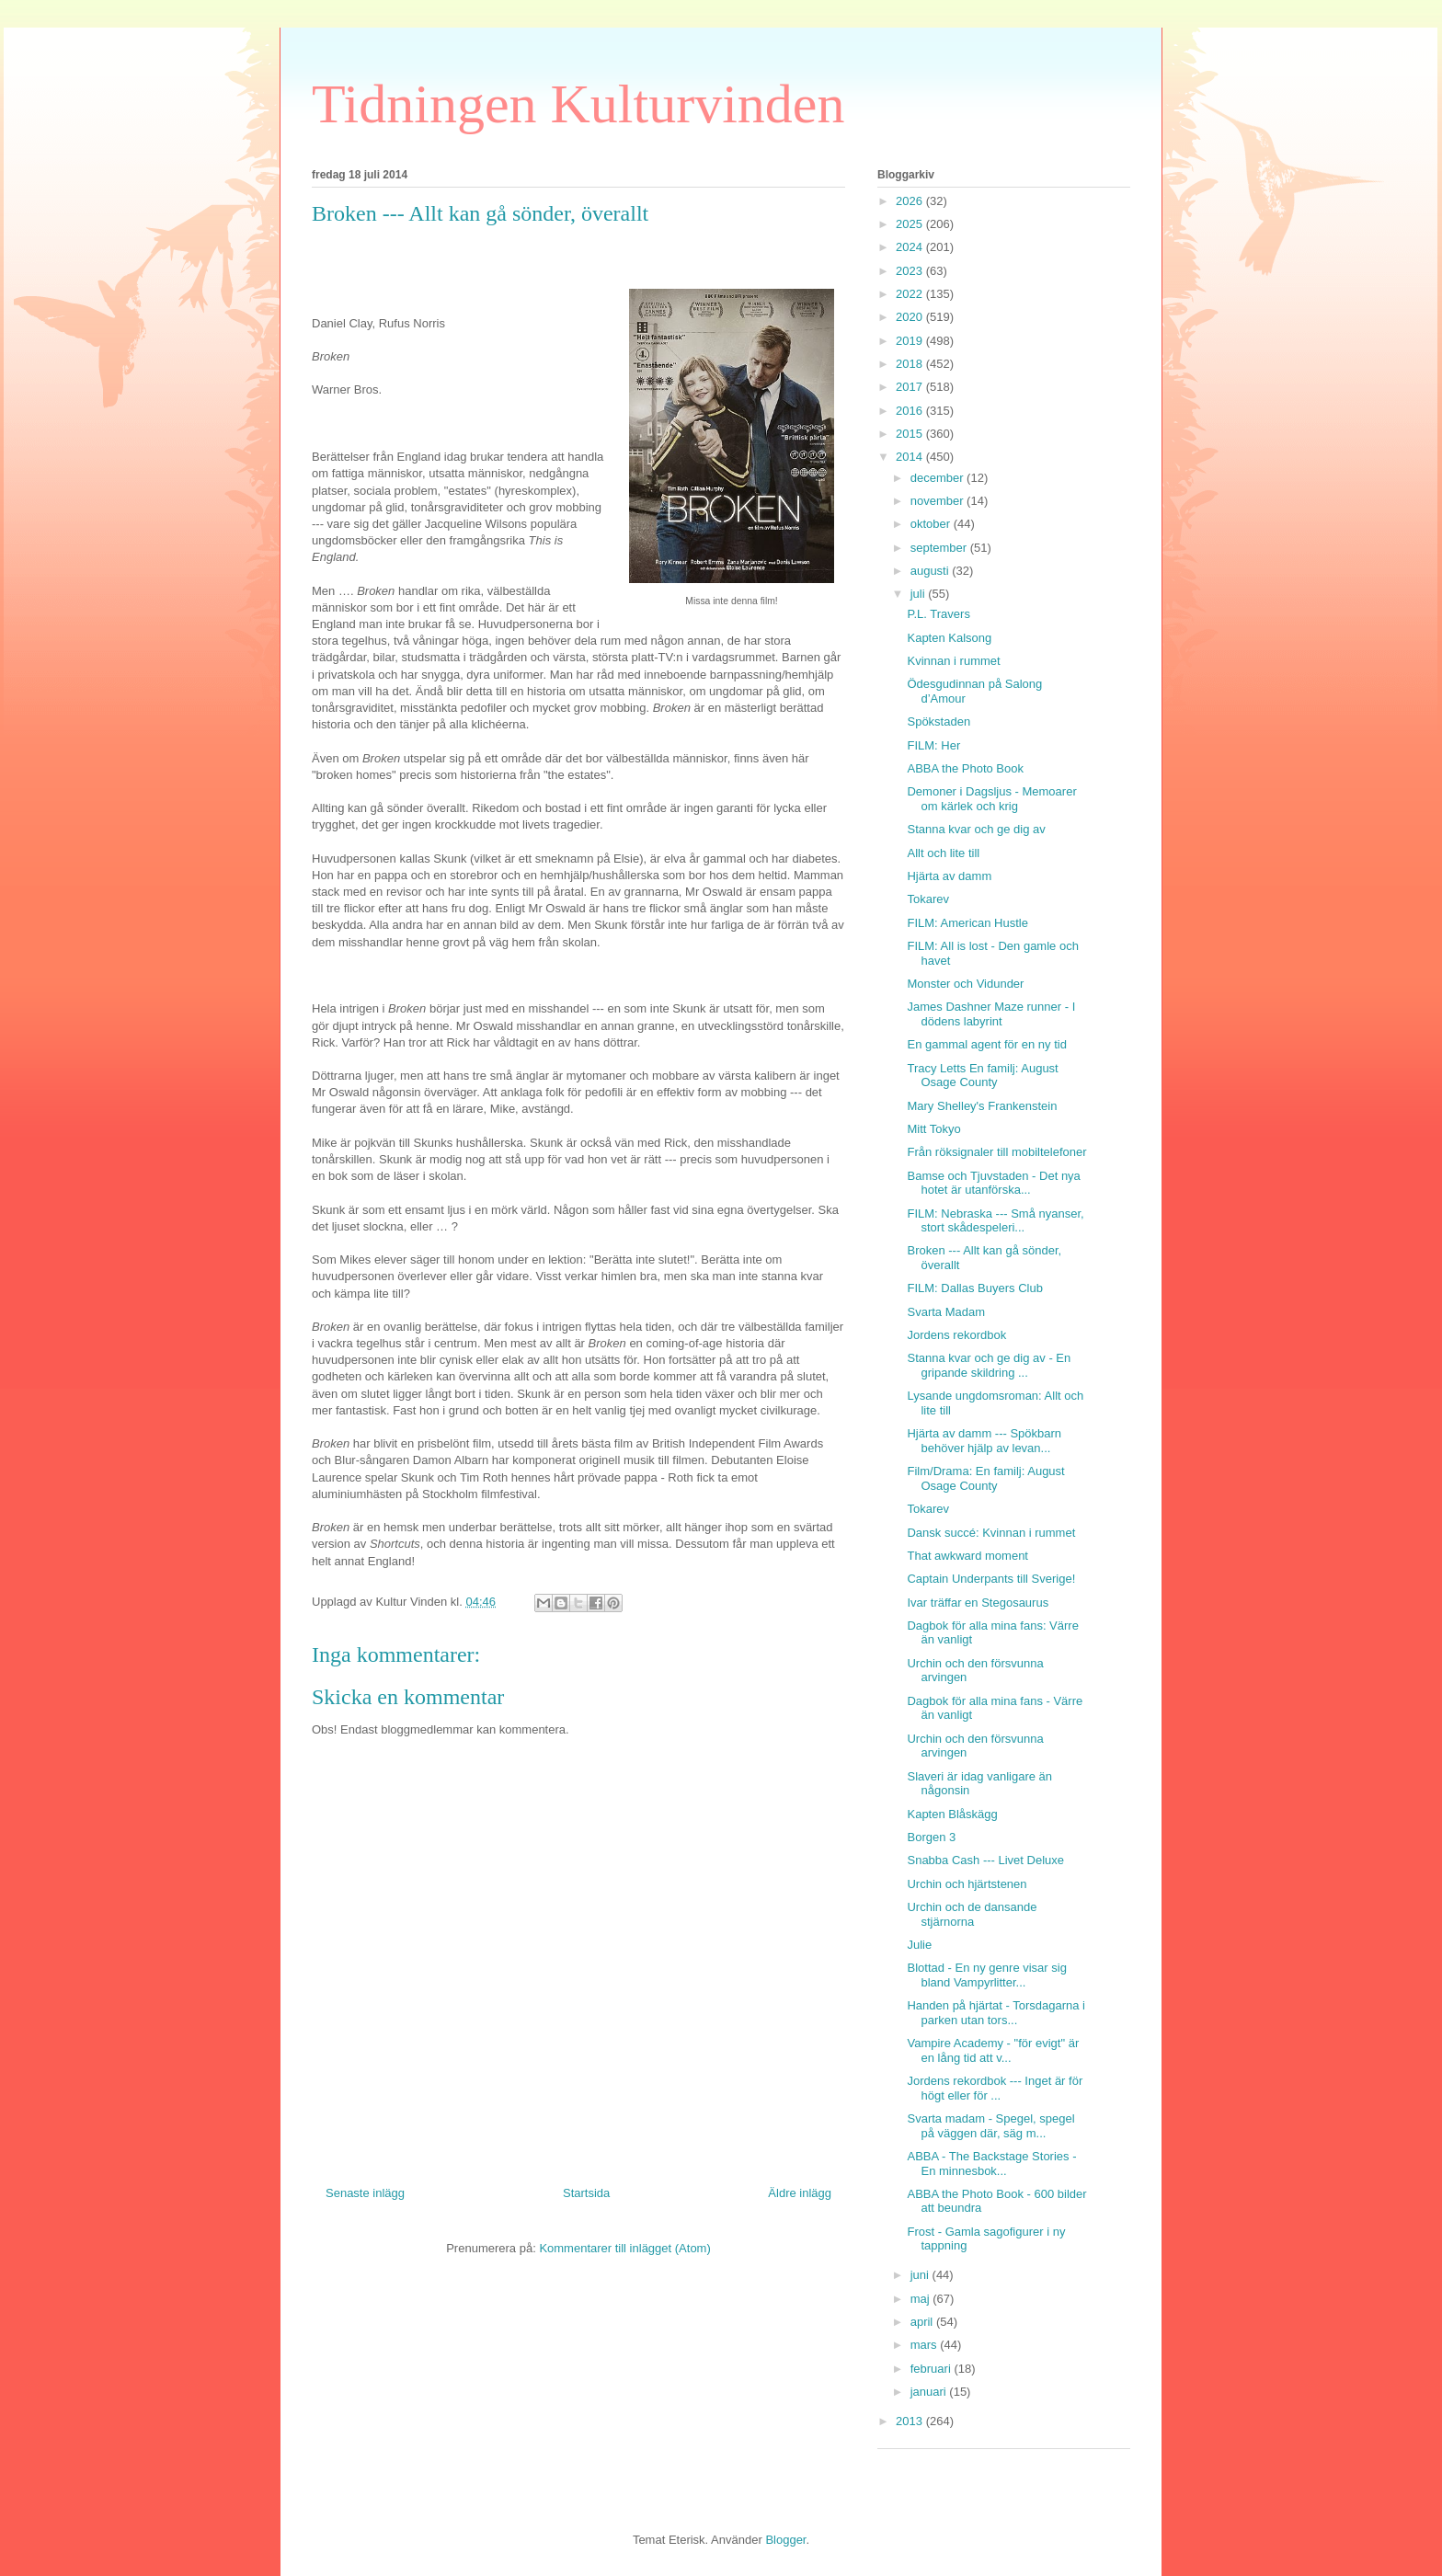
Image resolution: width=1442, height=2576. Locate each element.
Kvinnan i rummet (953, 661)
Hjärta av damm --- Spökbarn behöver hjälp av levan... (984, 1440)
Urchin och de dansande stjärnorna (971, 1914)
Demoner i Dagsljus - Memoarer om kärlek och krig (991, 798)
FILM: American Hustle (967, 923)
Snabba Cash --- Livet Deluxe (985, 1860)
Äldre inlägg (799, 2193)
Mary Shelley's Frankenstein (982, 1106)
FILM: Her (933, 745)
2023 (911, 271)
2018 (911, 364)
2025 (911, 224)
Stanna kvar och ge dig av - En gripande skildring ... (988, 1365)
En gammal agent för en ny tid (986, 1044)
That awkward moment (967, 1556)
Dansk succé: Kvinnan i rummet (991, 1533)
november (938, 501)
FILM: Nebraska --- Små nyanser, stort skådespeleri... (995, 1221)
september (940, 548)
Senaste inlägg (365, 2193)
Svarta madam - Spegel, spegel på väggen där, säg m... (990, 2126)
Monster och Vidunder (965, 983)
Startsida (586, 2193)
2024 (911, 247)
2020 (911, 317)
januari (930, 2392)
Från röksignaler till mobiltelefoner (996, 1152)
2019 (911, 341)
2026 (911, 201)
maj (921, 2299)
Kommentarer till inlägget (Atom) (624, 2248)
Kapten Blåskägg (952, 1814)
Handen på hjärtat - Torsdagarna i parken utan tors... (995, 2012)
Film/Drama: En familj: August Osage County (985, 1478)
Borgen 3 (931, 1837)
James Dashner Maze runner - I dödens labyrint (991, 1014)
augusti (931, 571)
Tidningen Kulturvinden (578, 104)
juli (919, 594)
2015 (911, 434)
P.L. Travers (938, 614)
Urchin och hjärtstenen (966, 1884)
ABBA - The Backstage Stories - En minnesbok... (991, 2163)
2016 (911, 411)
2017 (911, 387)
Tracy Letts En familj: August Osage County (982, 1075)
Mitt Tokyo (933, 1129)
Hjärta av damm (949, 876)
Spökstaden (938, 721)
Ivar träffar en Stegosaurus (977, 1602)
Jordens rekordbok (956, 1335)
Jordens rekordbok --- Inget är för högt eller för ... (994, 2088)
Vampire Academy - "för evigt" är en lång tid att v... (993, 2050)
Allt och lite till (943, 853)
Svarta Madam (946, 1312)
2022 (911, 294)
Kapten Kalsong (949, 638)
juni (921, 2275)
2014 (911, 457)
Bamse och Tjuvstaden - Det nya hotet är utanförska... (993, 1183)
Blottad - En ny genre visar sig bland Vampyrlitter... (986, 1975)
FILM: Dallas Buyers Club (974, 1288)
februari (932, 2369)
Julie (919, 1945)
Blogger (785, 2540)
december (938, 478)
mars (925, 2345)
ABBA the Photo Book (965, 768)
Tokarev (928, 899)
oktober (932, 524)
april (923, 2322)
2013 (911, 2421)
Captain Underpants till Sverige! (991, 1579)
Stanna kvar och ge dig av (976, 829)
